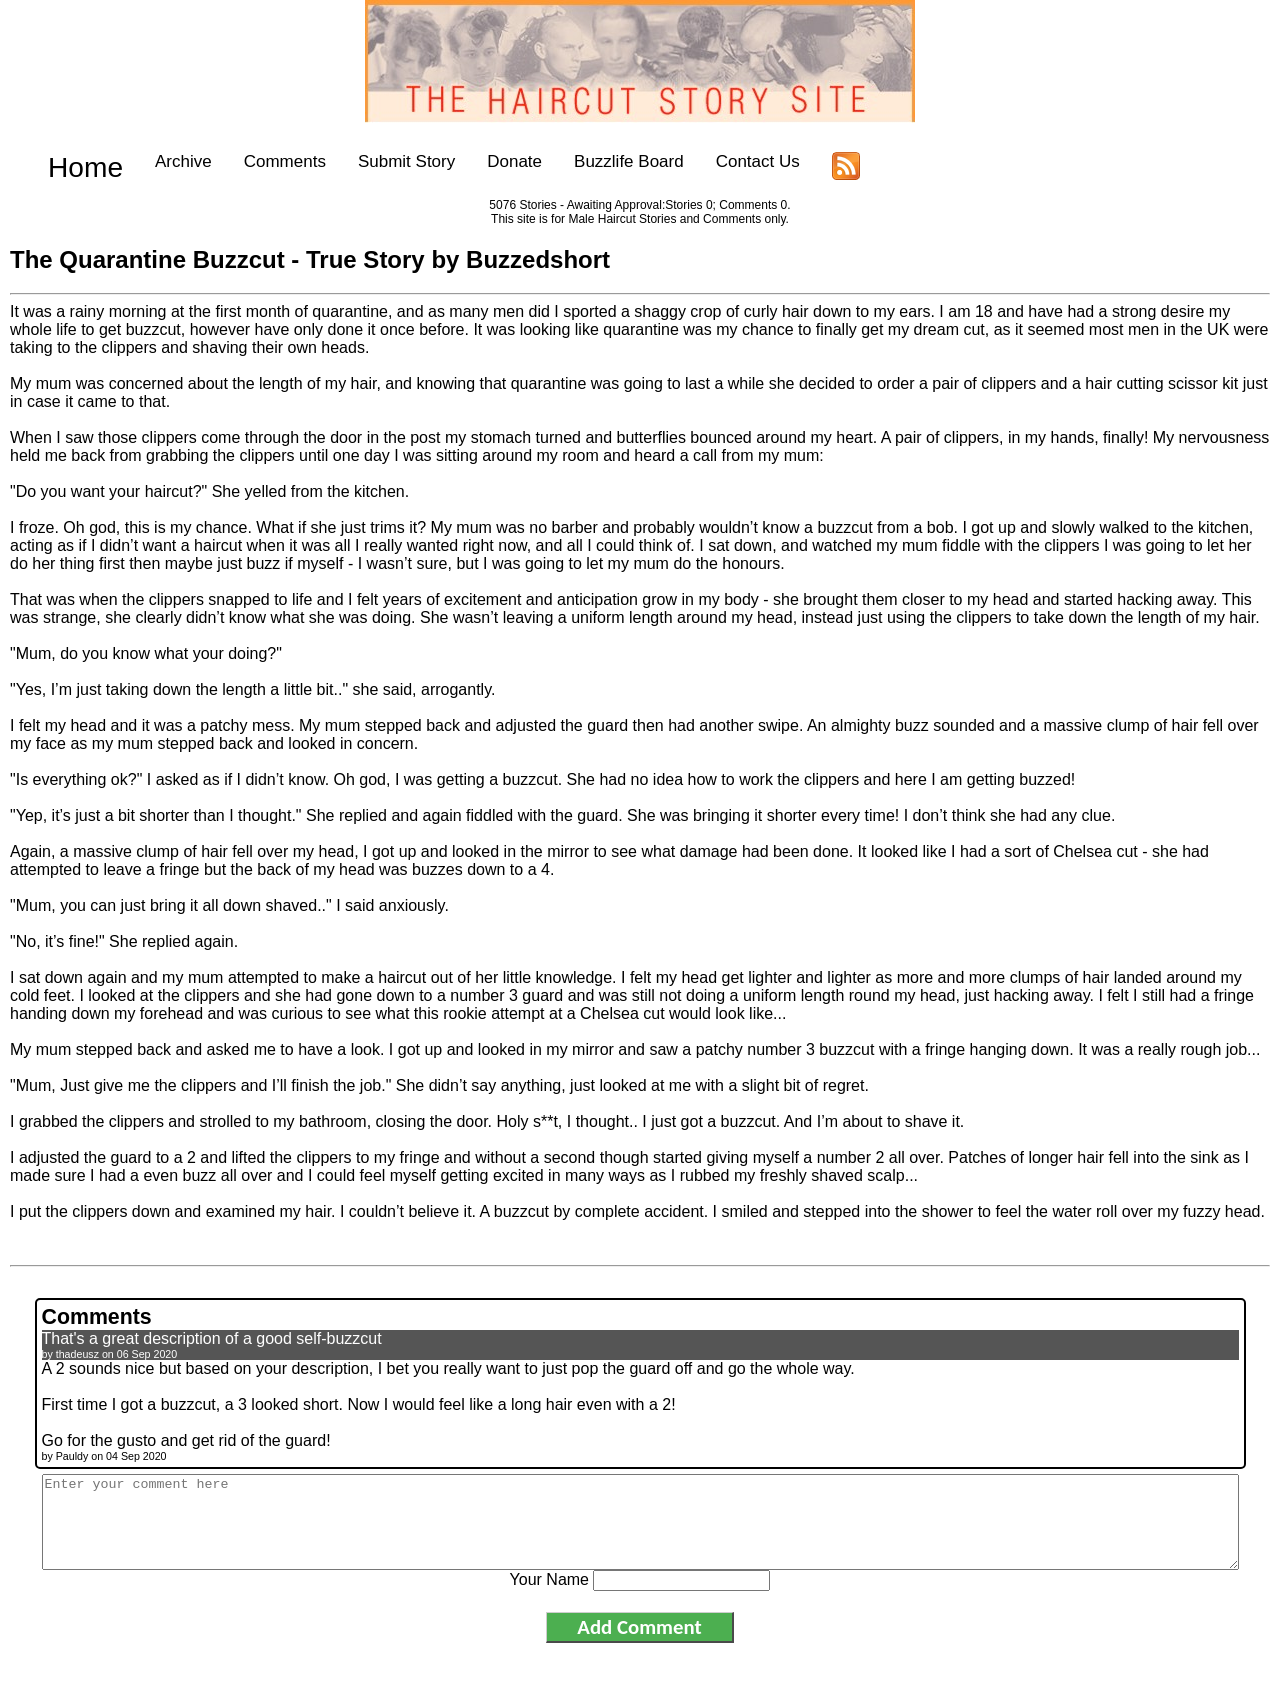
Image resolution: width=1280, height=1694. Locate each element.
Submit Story (376, 161)
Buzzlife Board (599, 161)
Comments (255, 161)
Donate (485, 161)
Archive (153, 161)
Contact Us (728, 161)
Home (70, 161)
